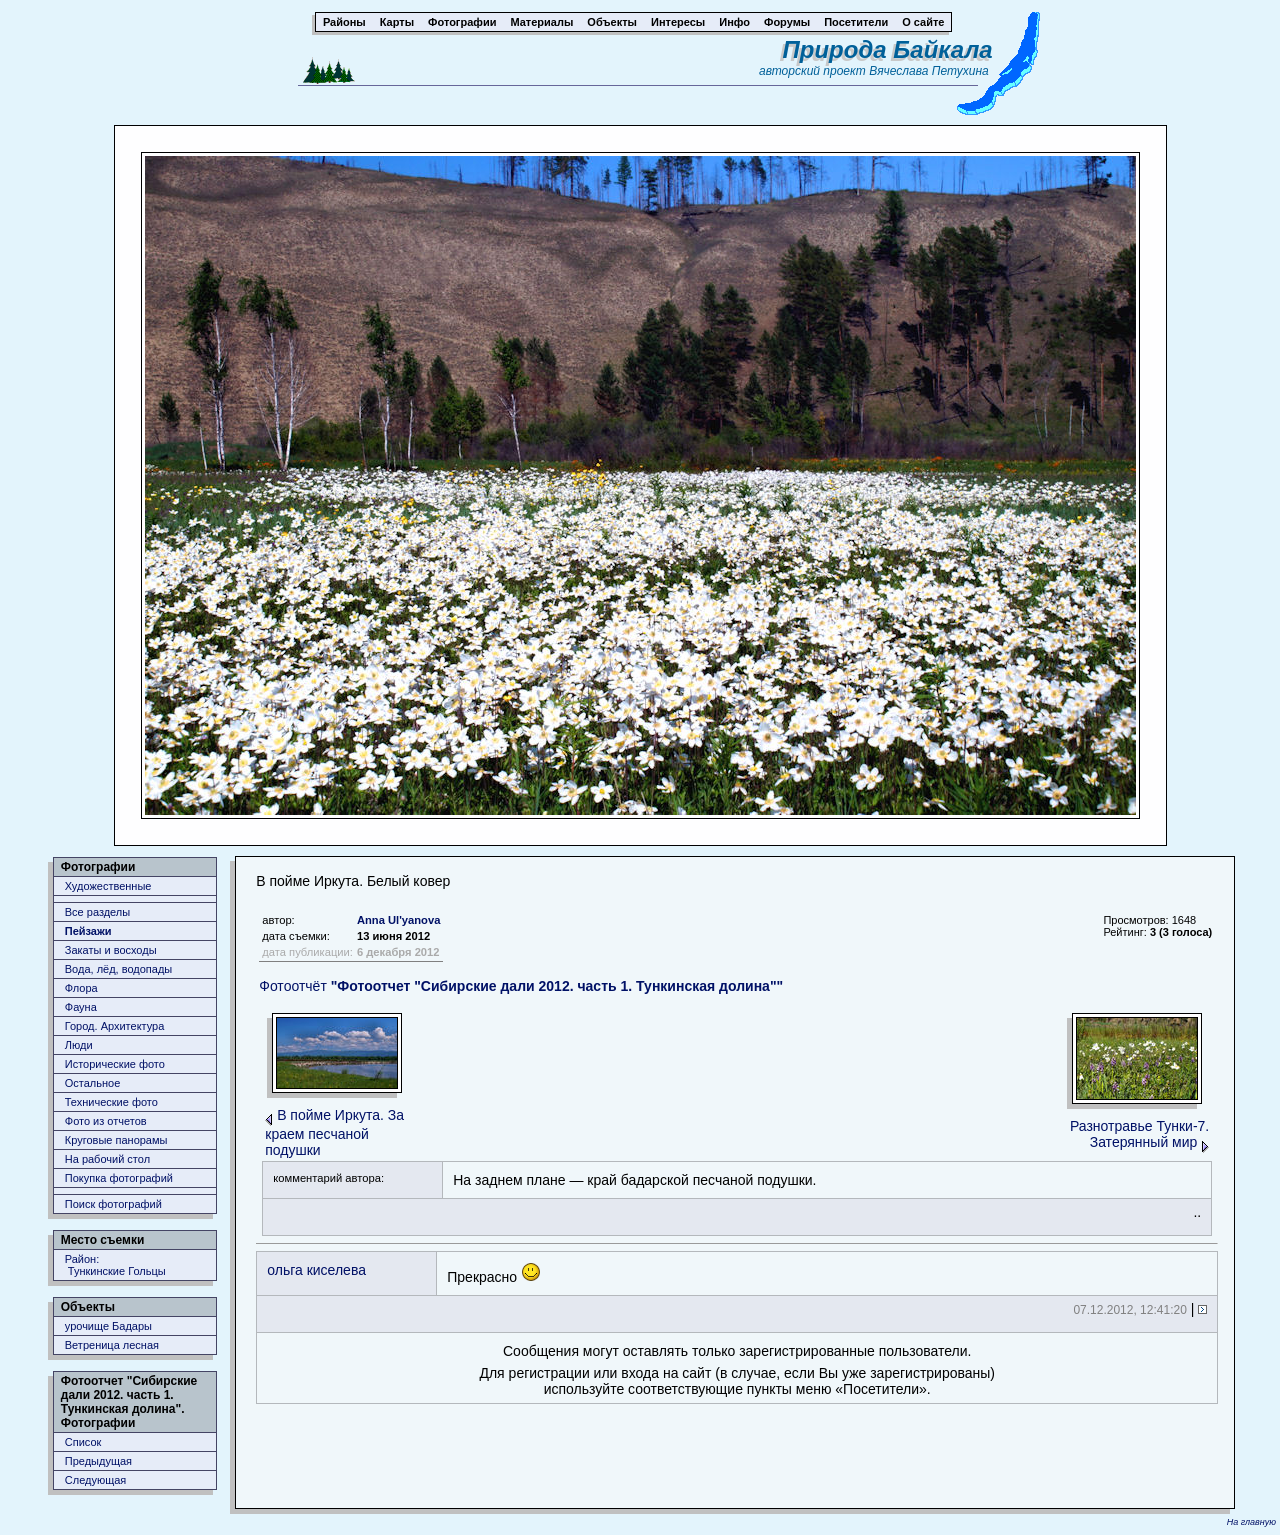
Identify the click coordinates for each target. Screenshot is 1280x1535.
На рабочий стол (107, 1159)
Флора (81, 988)
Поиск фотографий (113, 1204)
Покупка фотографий (119, 1178)
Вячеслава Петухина (929, 71)
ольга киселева (316, 1270)
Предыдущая (98, 1461)
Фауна (81, 1007)
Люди (79, 1045)
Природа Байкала (888, 49)
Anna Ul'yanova (398, 920)
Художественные (108, 886)
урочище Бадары (108, 1326)
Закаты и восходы (111, 950)
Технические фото (111, 1102)
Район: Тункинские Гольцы (115, 1265)
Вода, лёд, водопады (118, 969)
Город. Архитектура (115, 1026)
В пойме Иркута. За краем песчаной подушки (334, 1132)
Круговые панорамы (116, 1140)
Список (83, 1442)
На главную (1251, 1522)
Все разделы (97, 912)
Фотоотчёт (521, 986)
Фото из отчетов (106, 1121)
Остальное (93, 1083)
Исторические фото (115, 1064)
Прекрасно (494, 1273)
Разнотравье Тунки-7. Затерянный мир (1139, 1134)
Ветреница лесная (112, 1345)
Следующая (96, 1480)
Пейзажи (88, 931)
